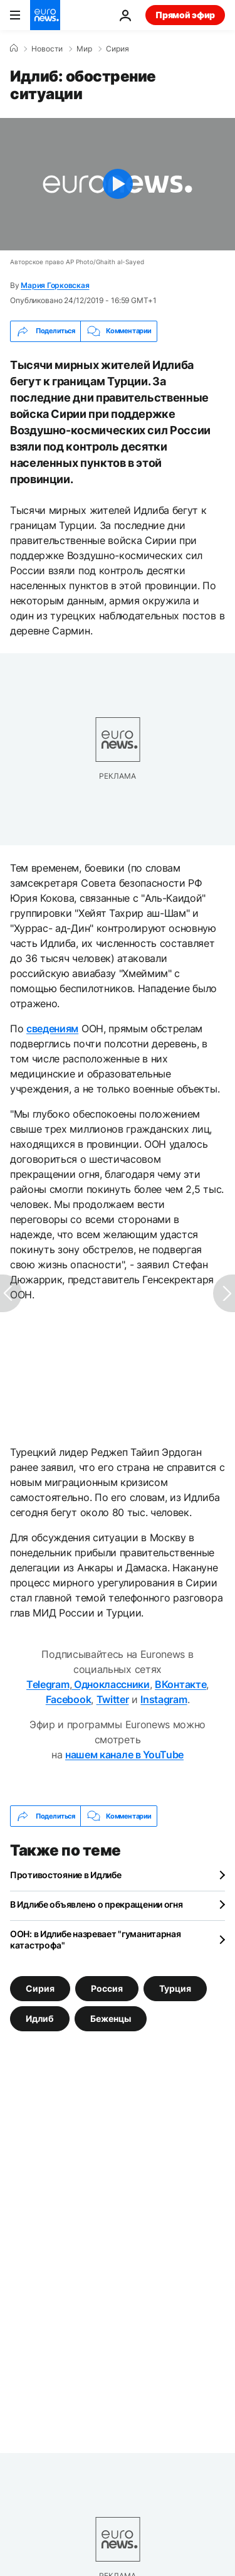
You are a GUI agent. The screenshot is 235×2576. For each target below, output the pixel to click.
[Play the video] (117, 184)
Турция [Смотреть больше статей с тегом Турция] (175, 1988)
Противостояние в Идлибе (66, 1874)
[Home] (14, 48)
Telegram (47, 1684)
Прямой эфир (185, 14)
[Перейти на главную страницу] (45, 15)
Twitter (113, 1699)
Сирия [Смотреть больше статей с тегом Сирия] (40, 1988)
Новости (47, 49)
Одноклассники (110, 1684)
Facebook (68, 1699)
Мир (84, 49)
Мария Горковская (55, 285)
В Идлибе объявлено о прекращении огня (96, 1904)
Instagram (163, 1699)
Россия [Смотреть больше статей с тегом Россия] (107, 1988)
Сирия (117, 49)
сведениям (52, 1028)
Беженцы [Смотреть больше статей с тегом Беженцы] (110, 2018)
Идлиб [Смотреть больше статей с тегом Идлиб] (40, 2018)
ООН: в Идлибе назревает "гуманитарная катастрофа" (95, 1939)
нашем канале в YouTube (124, 1754)
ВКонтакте (180, 1684)
